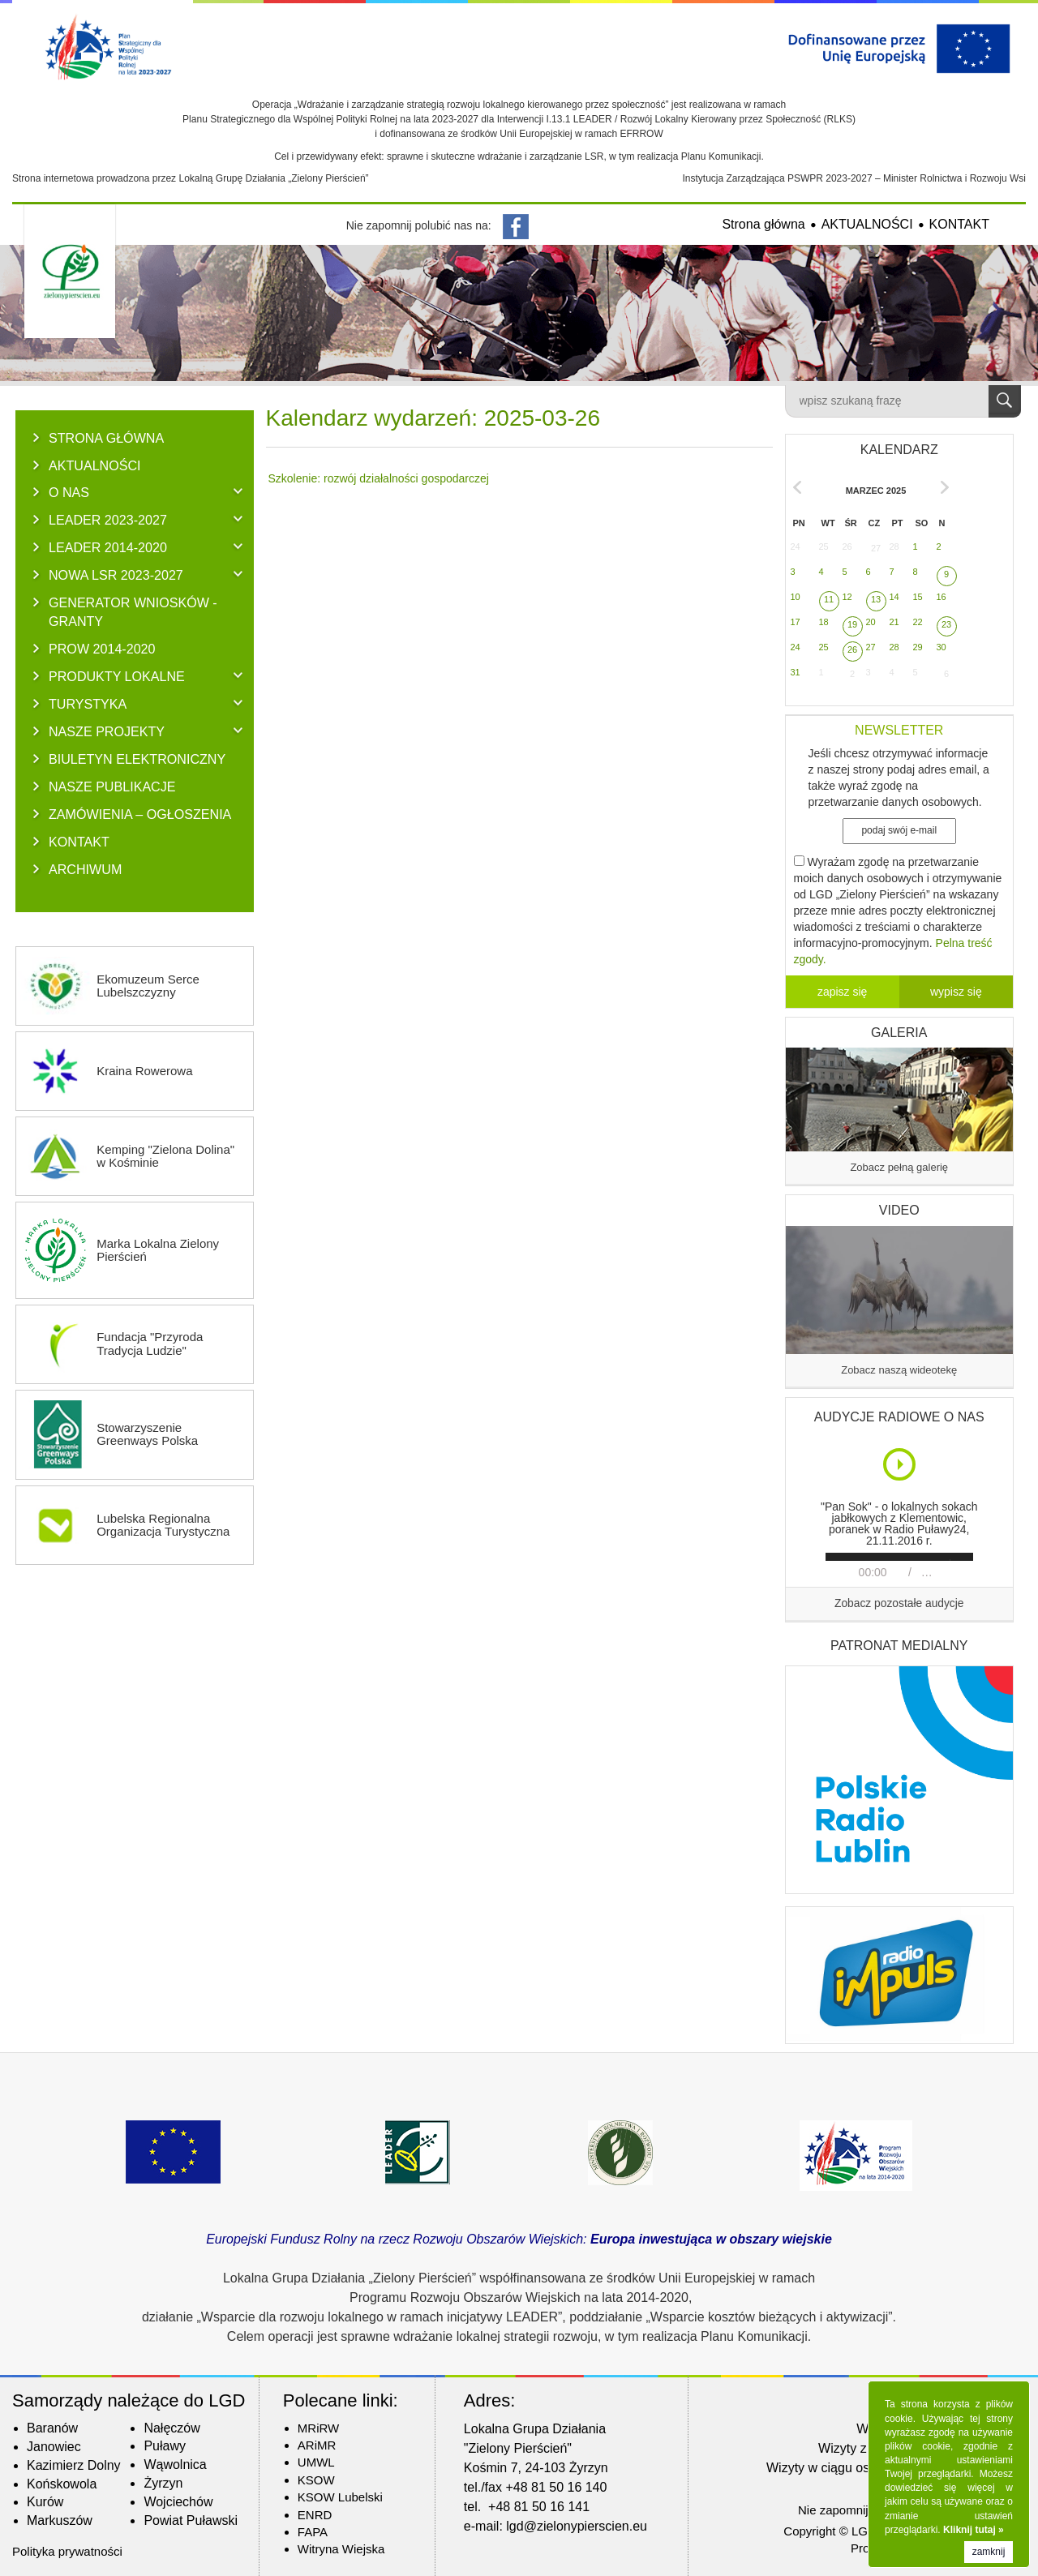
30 (941, 647)
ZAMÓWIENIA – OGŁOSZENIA (140, 814)
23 (946, 624)
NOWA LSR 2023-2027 (116, 575)
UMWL (316, 2462)
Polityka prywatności (67, 2551)
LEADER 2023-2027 (108, 519)
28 (894, 546)
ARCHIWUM (85, 869)
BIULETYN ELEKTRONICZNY (137, 759)
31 (795, 672)
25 (824, 546)
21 (894, 622)
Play (900, 1464)
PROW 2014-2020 (102, 648)
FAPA (313, 2532)
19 (852, 624)
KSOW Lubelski (340, 2497)
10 (795, 597)
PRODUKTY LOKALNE (117, 676)
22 (918, 622)
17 (795, 622)
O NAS (69, 492)
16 (941, 597)
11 (829, 599)
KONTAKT (959, 224)
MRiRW (318, 2428)
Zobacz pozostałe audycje (899, 1603)
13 (876, 599)
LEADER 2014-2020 (108, 547)
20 (871, 622)
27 (876, 548)
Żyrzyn (163, 2483)
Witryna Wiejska (341, 2549)
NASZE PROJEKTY (107, 731)
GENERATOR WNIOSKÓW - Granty (133, 611)
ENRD (315, 2515)
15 (918, 597)
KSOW (316, 2480)
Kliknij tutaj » (973, 2529)
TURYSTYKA (88, 704)
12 (847, 597)
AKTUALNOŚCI (867, 224)
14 (894, 597)
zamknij (989, 2551)
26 (847, 546)
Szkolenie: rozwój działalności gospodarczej (378, 478)
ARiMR (317, 2445)
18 (824, 622)
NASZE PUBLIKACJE (112, 786)
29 (918, 647)
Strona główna (763, 224)
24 (795, 546)
